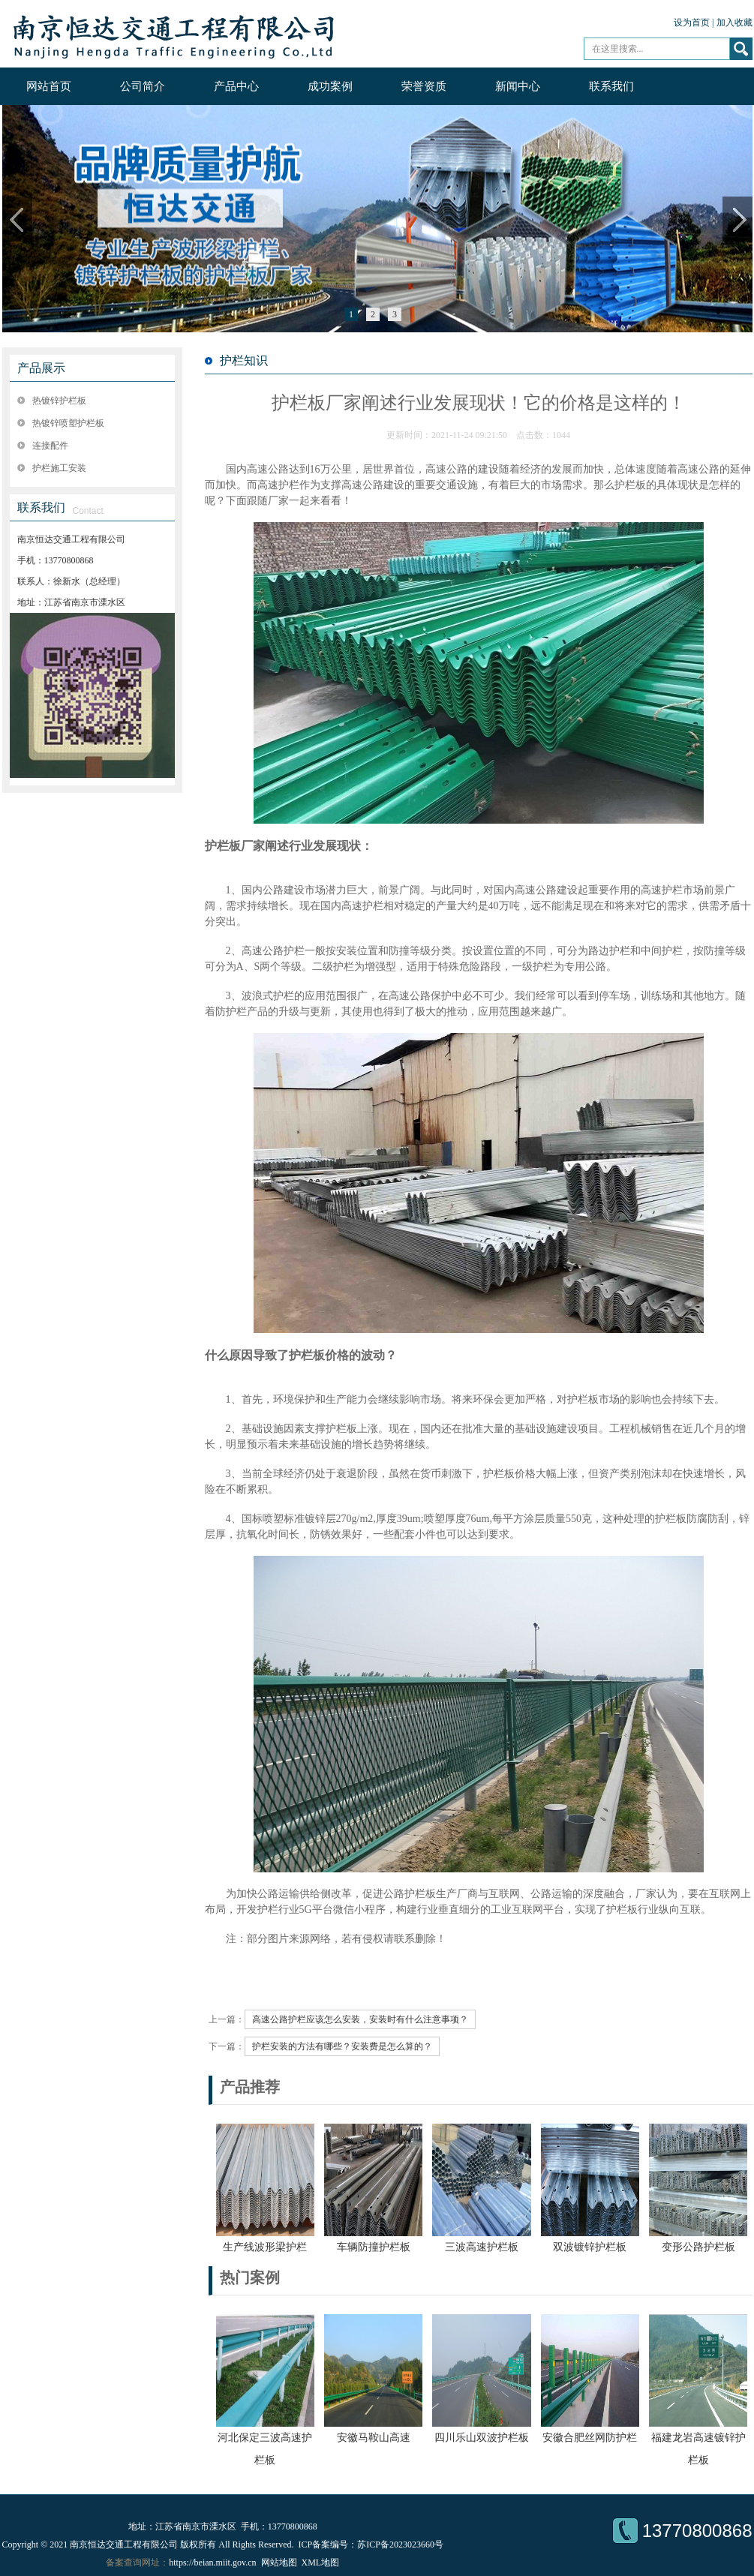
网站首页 (48, 86)
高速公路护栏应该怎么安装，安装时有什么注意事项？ (360, 2019)
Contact (88, 511)
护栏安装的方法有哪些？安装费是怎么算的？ (342, 2046)
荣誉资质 (423, 86)
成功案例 (330, 86)
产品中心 (236, 86)
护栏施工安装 (59, 468)
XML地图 (321, 2562)
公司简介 (142, 86)
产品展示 (41, 368)
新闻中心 (517, 86)
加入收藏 (734, 22)
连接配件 (50, 445)
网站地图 (279, 2562)
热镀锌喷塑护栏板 (68, 423)
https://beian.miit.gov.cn (212, 2562)
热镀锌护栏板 (59, 400)
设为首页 (692, 22)
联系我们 (611, 86)
